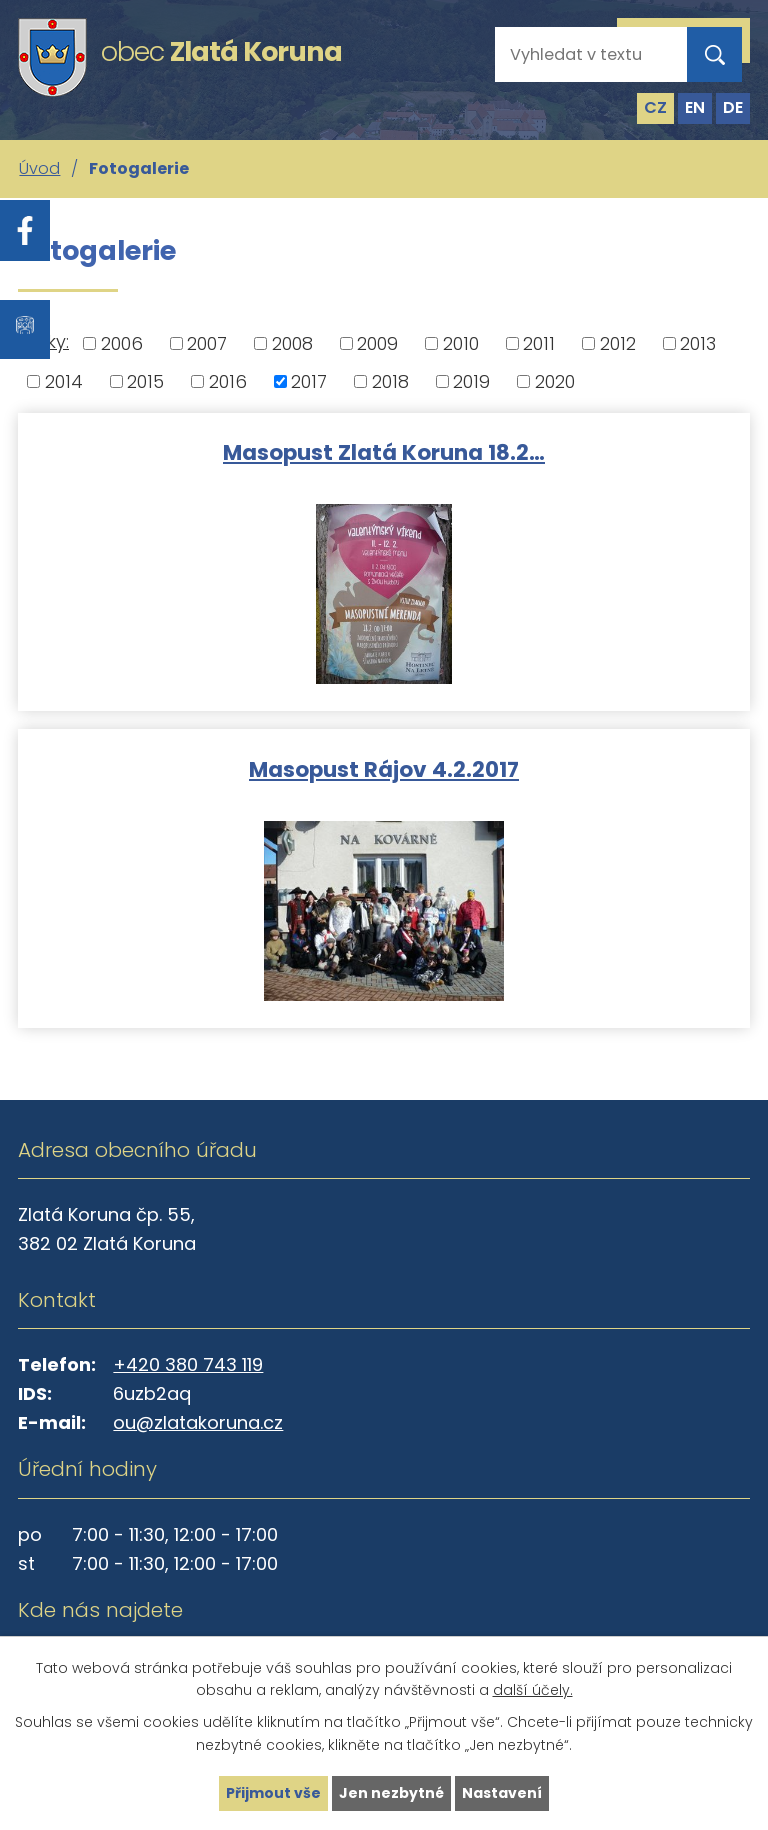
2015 (145, 381)
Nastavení (502, 1793)
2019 (471, 381)
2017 (309, 381)
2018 (390, 381)
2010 (461, 343)
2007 (207, 343)
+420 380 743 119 (188, 1364)
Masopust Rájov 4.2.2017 (384, 768)
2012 (618, 343)
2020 (555, 381)
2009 (377, 343)
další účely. (533, 1691)
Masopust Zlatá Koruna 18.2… (384, 451)
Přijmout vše (273, 1793)
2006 (122, 343)
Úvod (39, 168)
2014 (64, 381)
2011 (539, 343)
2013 (698, 343)
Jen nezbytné (391, 1793)
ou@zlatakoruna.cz (198, 1422)
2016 (228, 381)
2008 (292, 343)
